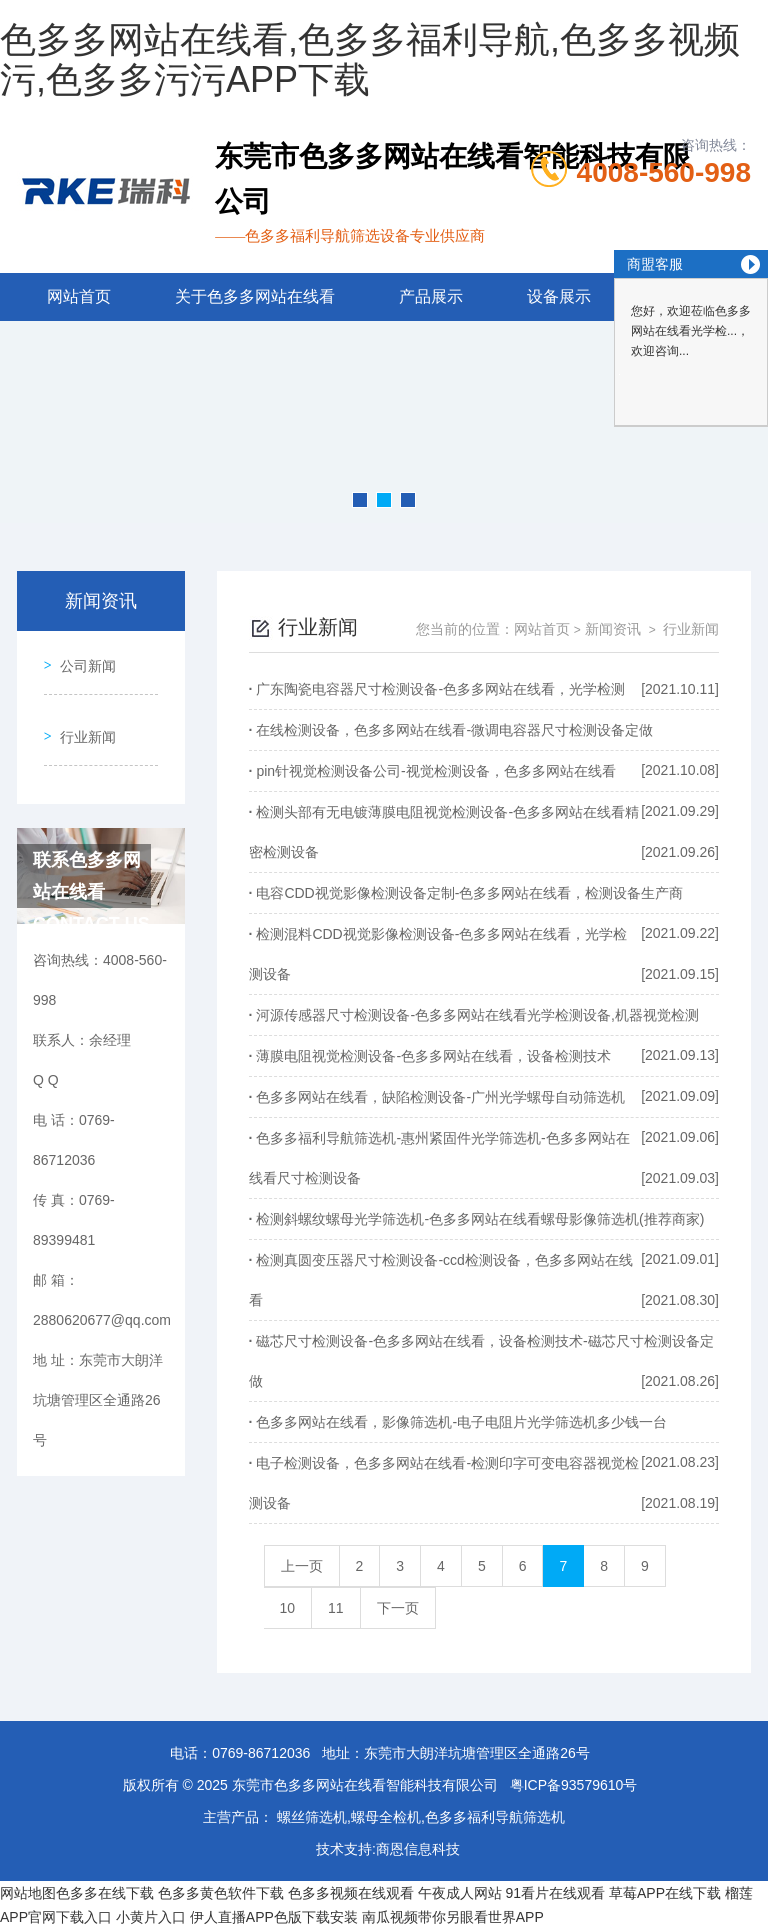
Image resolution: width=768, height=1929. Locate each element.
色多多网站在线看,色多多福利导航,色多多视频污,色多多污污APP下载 (370, 59)
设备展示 (559, 296)
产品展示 (431, 296)
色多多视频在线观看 (351, 1893)
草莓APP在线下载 (665, 1893)
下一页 (398, 1608)
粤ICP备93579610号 (574, 1785)
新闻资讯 (613, 629)
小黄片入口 (151, 1917)
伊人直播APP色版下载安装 (274, 1917)
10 (288, 1608)
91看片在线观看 (556, 1893)
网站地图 (28, 1893)
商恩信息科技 (418, 1849)
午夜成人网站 (460, 1893)
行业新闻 (81, 716)
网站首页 (79, 296)
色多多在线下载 (105, 1893)
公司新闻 (81, 659)
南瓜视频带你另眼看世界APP (453, 1917)
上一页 (302, 1566)
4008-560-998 (664, 172)
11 (336, 1608)
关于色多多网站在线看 (255, 296)
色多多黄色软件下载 (221, 1893)
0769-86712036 (261, 1753)
